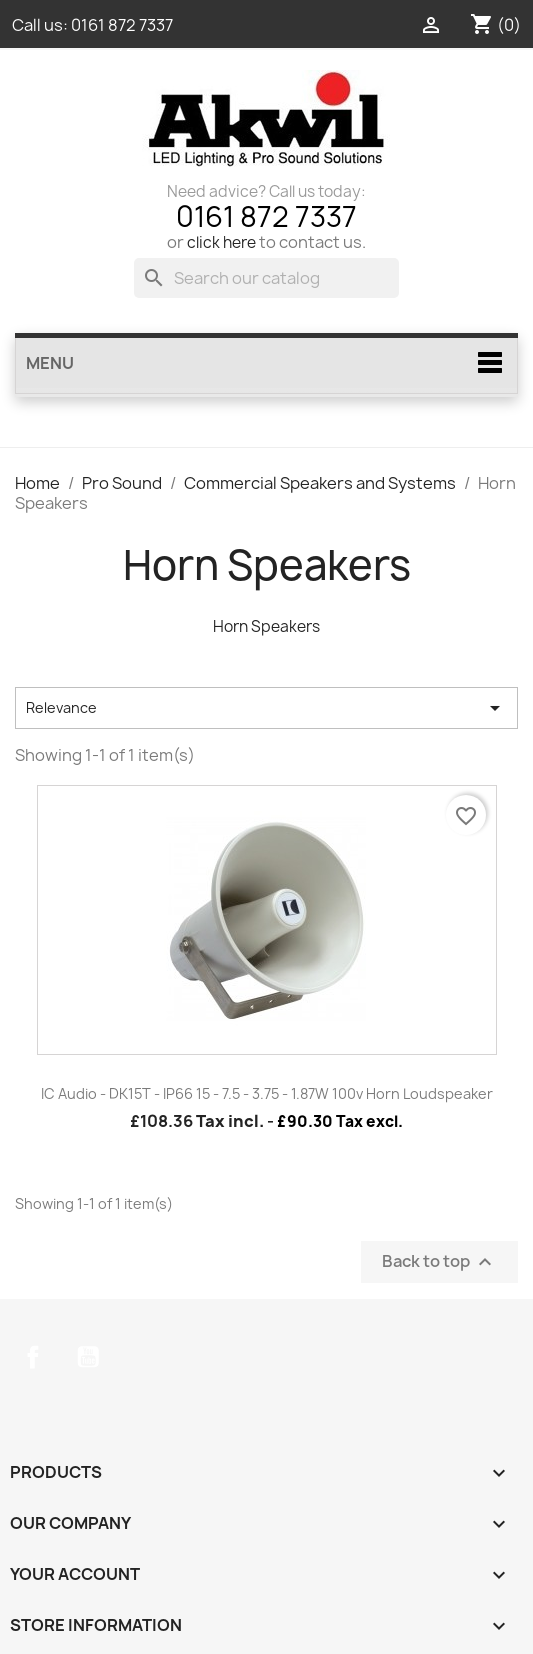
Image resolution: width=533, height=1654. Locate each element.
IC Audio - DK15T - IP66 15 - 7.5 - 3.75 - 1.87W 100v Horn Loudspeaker (267, 1093)
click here (221, 242)
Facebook (33, 1357)
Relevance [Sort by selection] (266, 708)
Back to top (439, 1262)
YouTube (88, 1357)
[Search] (266, 278)
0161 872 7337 (122, 25)
